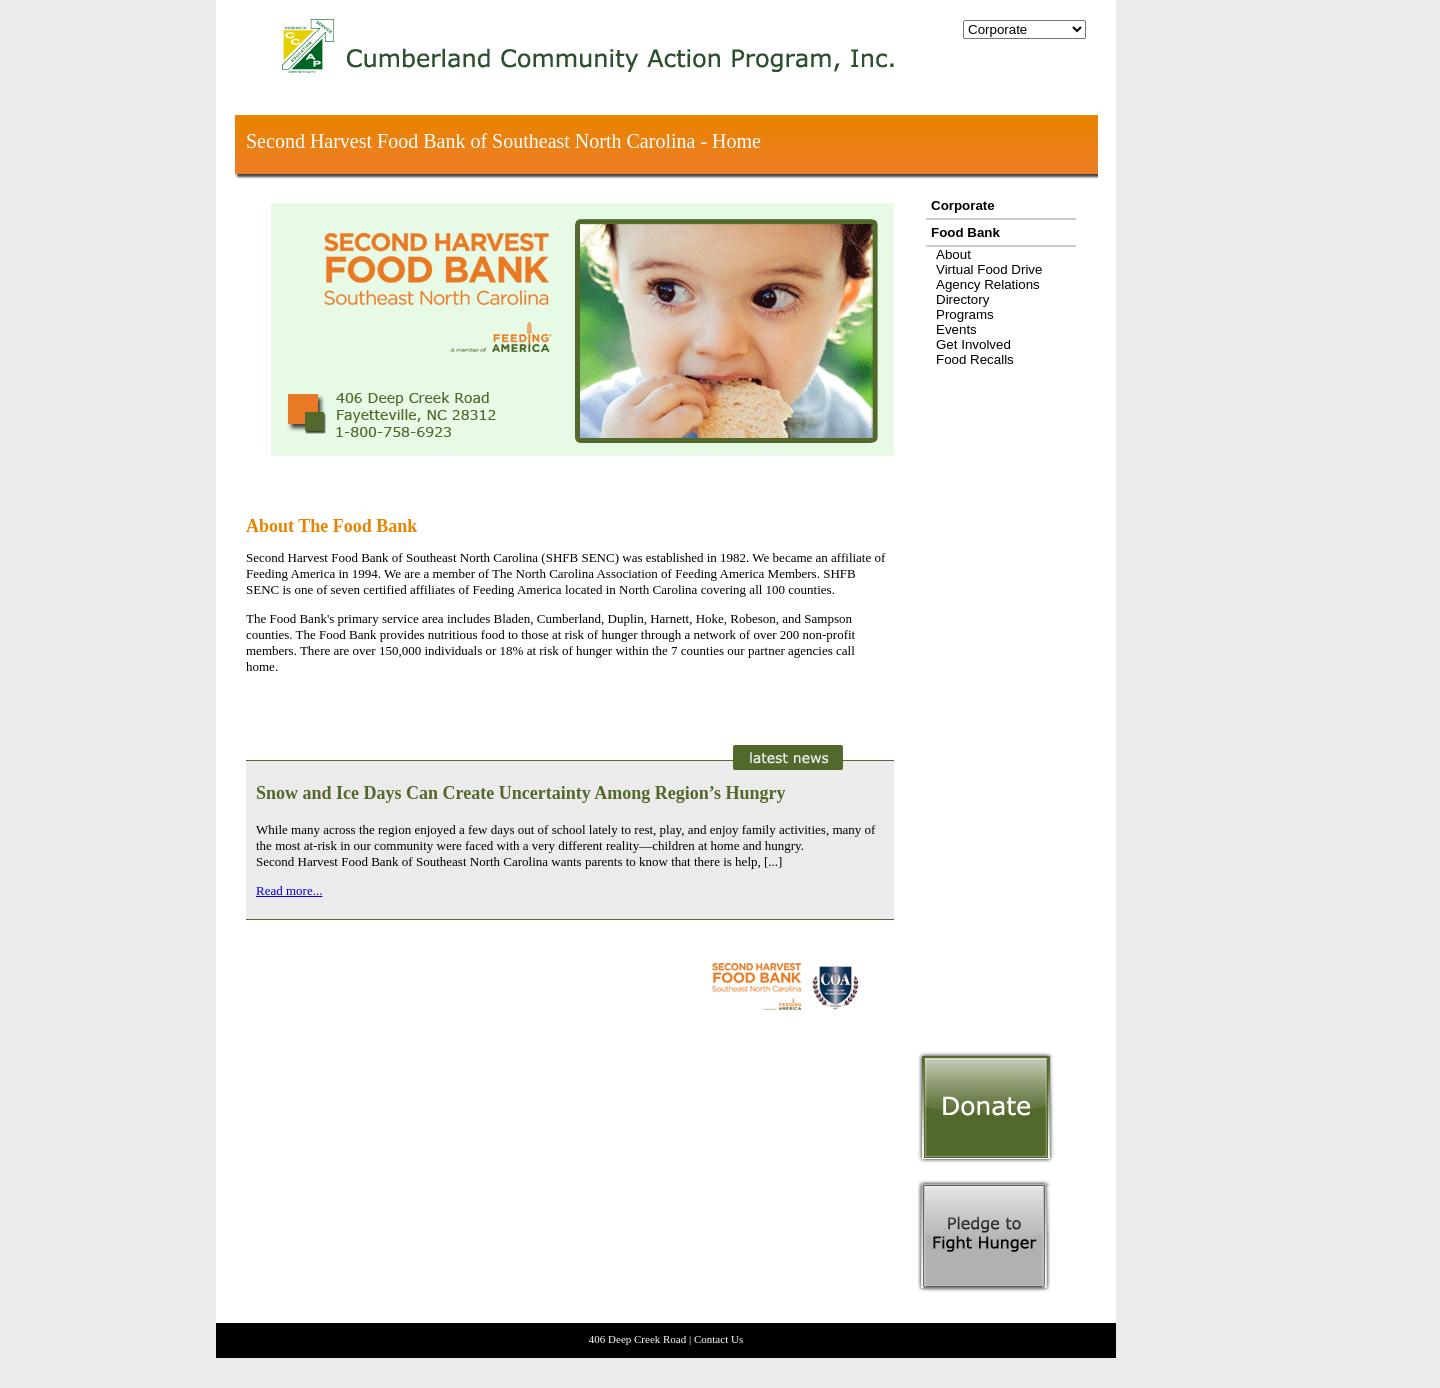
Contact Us (718, 1339)
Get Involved (973, 344)
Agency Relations (988, 284)
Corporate (963, 205)
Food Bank (965, 232)
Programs (965, 314)
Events (956, 329)
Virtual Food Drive (989, 269)
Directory (962, 299)
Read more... (289, 890)
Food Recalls (975, 359)
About (953, 254)
